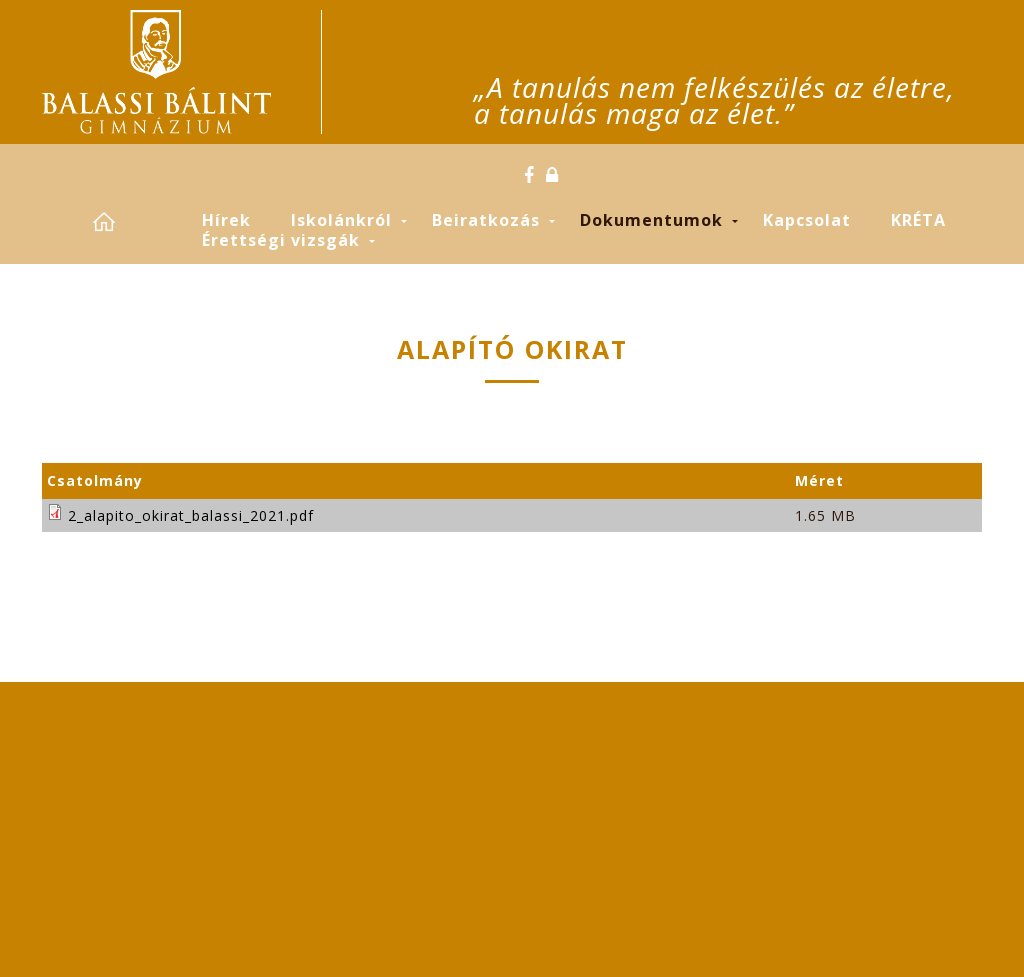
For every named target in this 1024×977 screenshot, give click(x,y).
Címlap (127, 221)
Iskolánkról (341, 220)
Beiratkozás (486, 220)
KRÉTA (918, 220)
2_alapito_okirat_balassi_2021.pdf (191, 515)
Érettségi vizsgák (281, 240)
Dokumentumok (651, 220)
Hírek (226, 220)
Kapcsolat (807, 220)
